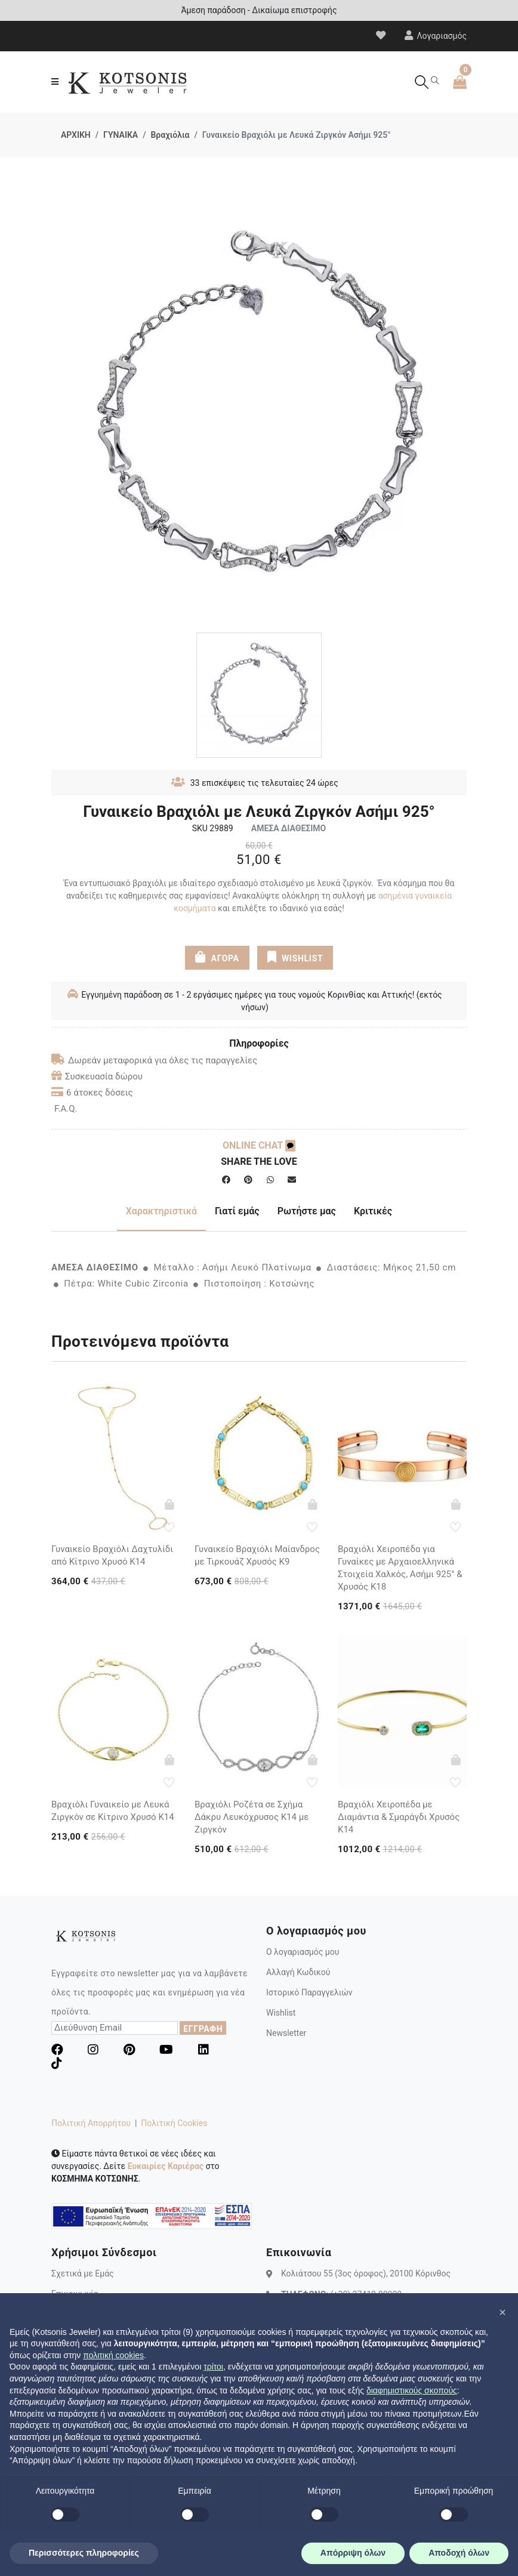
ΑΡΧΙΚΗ (76, 135)
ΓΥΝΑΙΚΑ (120, 135)
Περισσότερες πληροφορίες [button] (84, 2553)
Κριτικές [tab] (373, 1211)
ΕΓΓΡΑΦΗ (203, 2029)
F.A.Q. (66, 1108)
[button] (502, 2312)
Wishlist (280, 2012)
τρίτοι (213, 2366)
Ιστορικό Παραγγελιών (309, 1992)
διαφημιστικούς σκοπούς (411, 2390)
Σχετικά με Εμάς (82, 2273)
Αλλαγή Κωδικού (298, 1972)
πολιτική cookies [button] (113, 2355)
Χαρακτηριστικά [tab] (161, 1211)
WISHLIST (295, 956)
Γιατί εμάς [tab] (237, 1211)
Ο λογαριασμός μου (302, 1952)
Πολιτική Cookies (174, 2123)
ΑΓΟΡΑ (217, 956)
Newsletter (286, 2033)
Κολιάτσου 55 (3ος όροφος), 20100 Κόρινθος (366, 2273)
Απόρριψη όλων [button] (353, 2553)
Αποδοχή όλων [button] (458, 2553)
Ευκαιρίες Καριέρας (166, 2166)
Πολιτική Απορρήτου (91, 2123)
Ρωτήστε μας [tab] (307, 1211)
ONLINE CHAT (259, 1145)
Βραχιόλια (169, 135)
